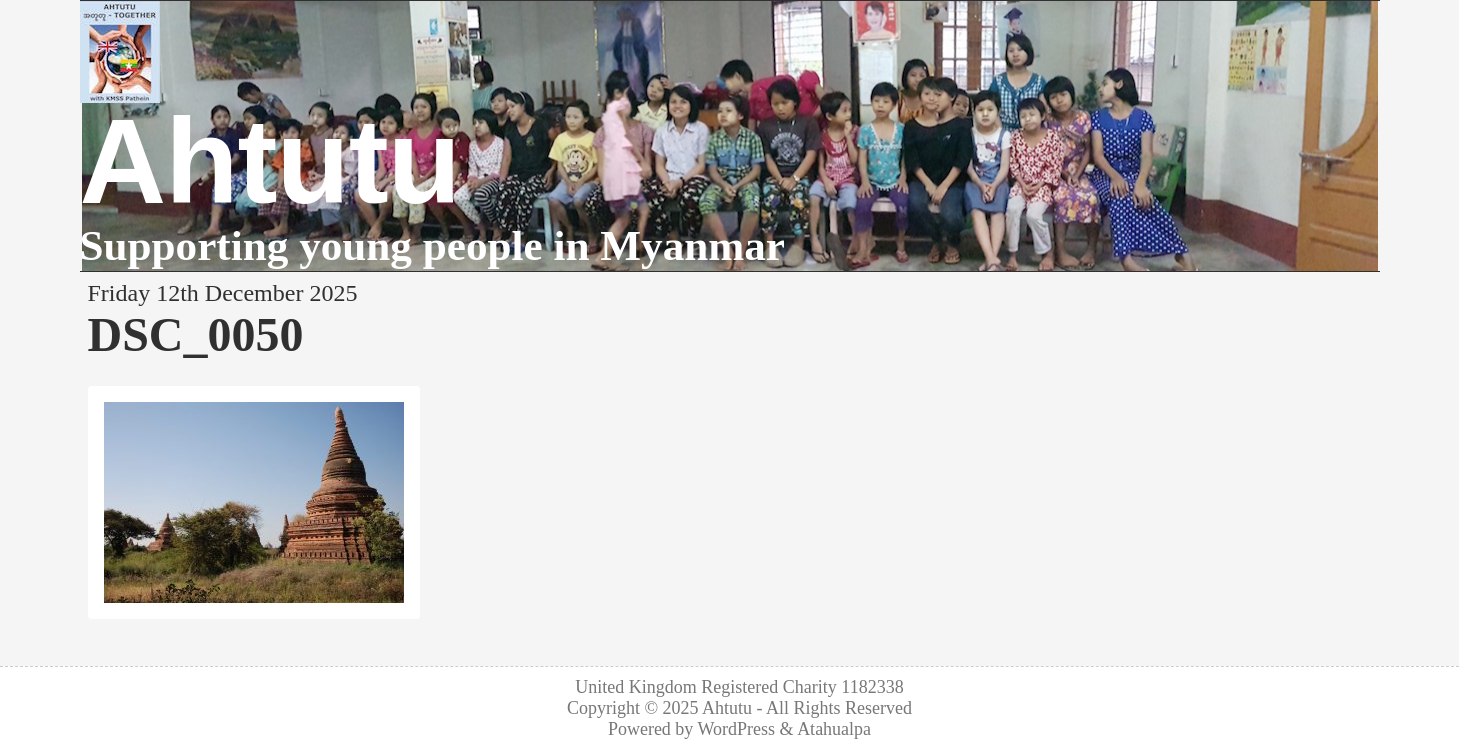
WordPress (737, 729)
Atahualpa (834, 729)
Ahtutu (270, 161)
